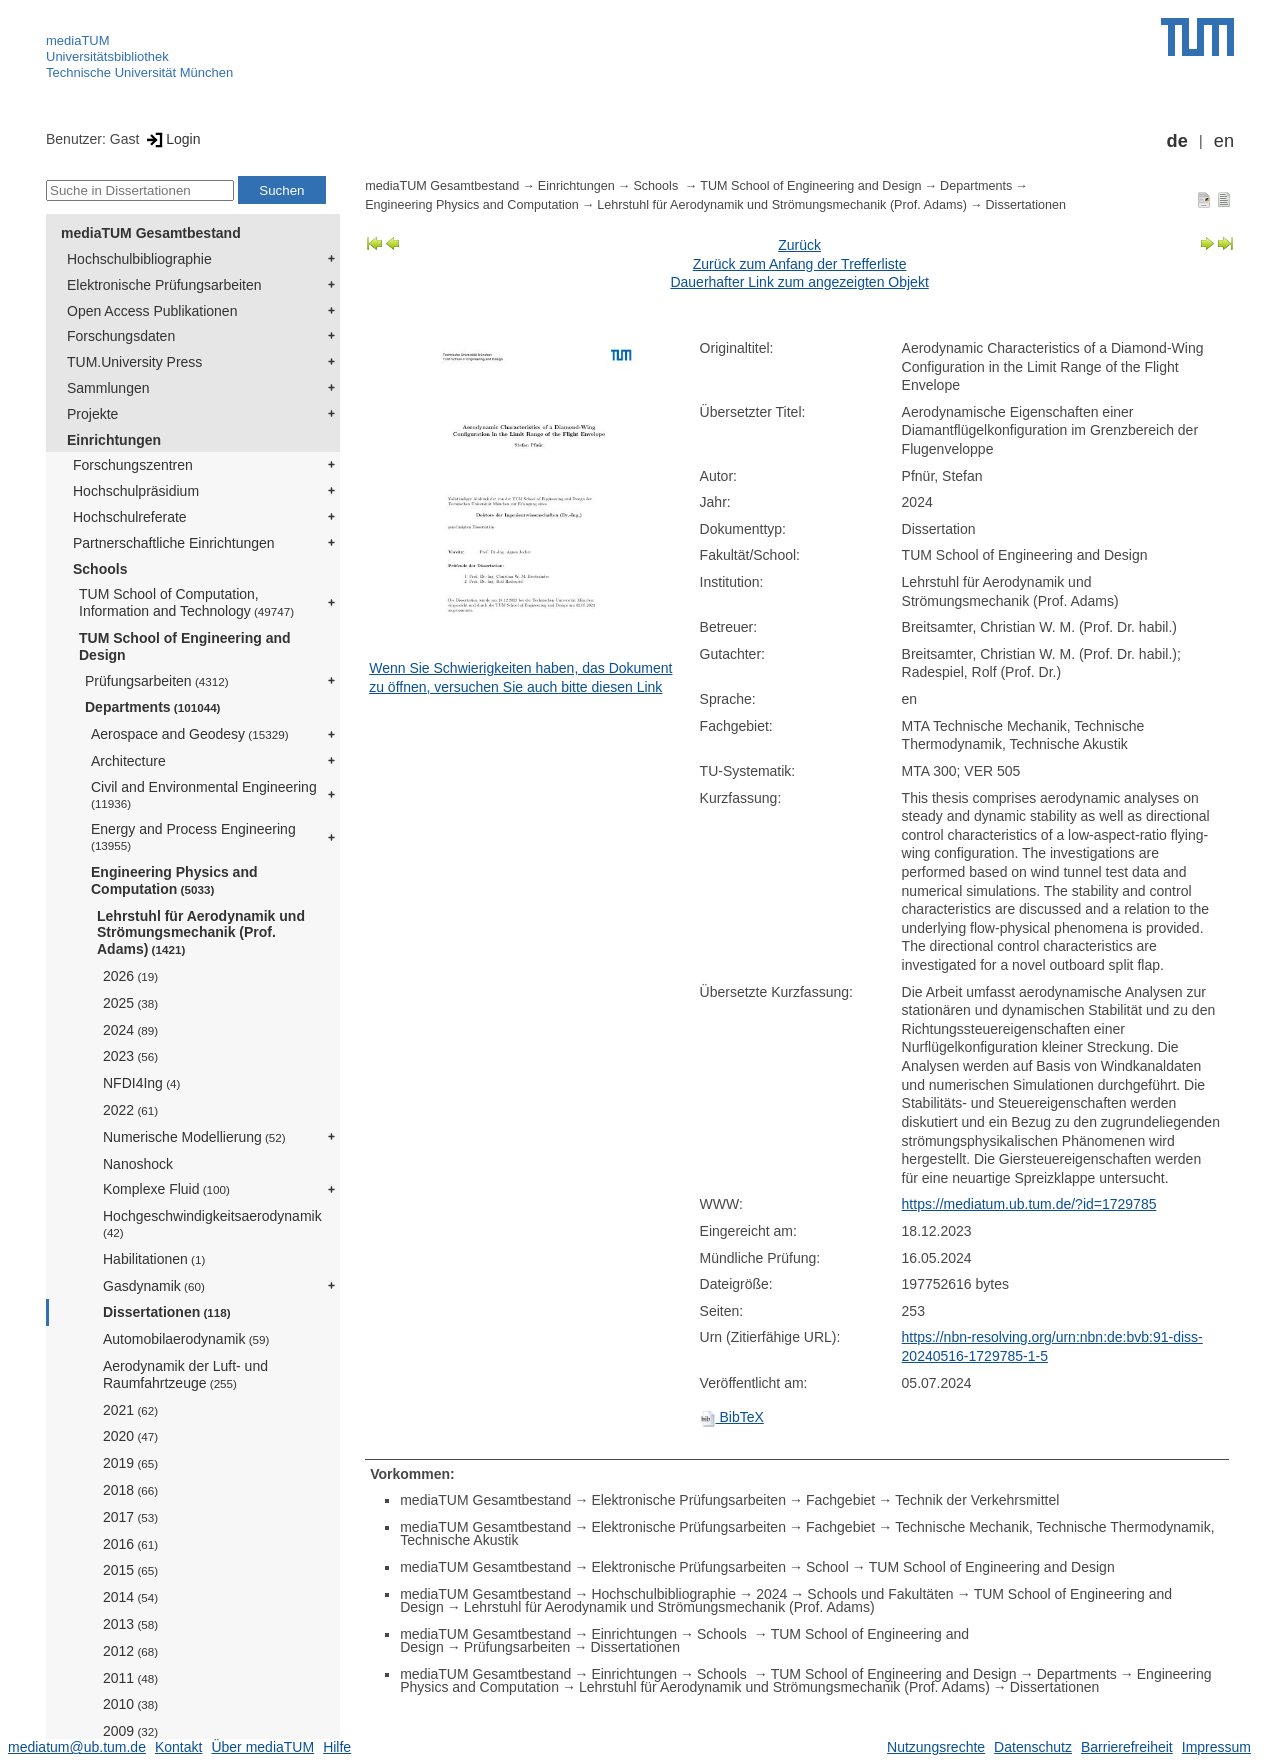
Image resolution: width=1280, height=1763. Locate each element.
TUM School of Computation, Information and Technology (186, 602)
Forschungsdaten (121, 336)
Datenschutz (1033, 1747)
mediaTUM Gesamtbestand (151, 233)
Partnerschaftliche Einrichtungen (174, 543)
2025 (130, 1003)
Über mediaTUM (262, 1747)
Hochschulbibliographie (139, 259)
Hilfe (337, 1747)
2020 (130, 1436)
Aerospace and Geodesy (190, 734)
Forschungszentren (133, 465)
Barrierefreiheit (1127, 1747)
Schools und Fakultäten (880, 1594)
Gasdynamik (154, 1286)
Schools (100, 569)
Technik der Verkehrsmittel (977, 1500)
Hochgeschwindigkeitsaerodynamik (212, 1223)
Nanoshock (138, 1164)
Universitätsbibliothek (107, 56)
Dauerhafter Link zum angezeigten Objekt (799, 282)
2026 (130, 976)
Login (171, 139)
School (827, 1567)
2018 (130, 1490)
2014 (130, 1597)
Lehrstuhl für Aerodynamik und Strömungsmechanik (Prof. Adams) (201, 933)
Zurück (799, 245)
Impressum (1216, 1747)
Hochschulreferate (130, 517)
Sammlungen (108, 388)
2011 (130, 1678)
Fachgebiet (840, 1500)
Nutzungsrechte (936, 1747)
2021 (130, 1410)
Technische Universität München (139, 72)
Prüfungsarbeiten (157, 681)
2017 (130, 1517)
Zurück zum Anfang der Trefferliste (800, 264)
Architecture (128, 761)
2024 (130, 1030)
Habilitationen (154, 1259)
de (1177, 141)
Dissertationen (167, 1312)
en (1224, 141)
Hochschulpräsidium (136, 491)
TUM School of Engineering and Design (185, 646)
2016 (130, 1544)
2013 (130, 1624)
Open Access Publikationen (152, 311)
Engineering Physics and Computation (174, 880)
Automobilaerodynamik (186, 1339)
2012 (130, 1651)
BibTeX (732, 1417)
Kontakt (178, 1747)
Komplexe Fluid (166, 1189)
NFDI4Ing (141, 1083)
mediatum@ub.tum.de (77, 1747)
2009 (130, 1731)
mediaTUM (78, 40)
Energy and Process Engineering (193, 836)
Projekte (92, 414)
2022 (130, 1110)
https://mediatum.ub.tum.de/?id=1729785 (1029, 1204)
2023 (130, 1056)
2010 (130, 1704)
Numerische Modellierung (194, 1137)
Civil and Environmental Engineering (204, 794)
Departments (153, 707)
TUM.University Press (134, 362)
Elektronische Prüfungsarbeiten (164, 285)
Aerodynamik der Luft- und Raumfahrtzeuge (185, 1374)
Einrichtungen (114, 440)
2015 (130, 1570)
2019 (130, 1463)
